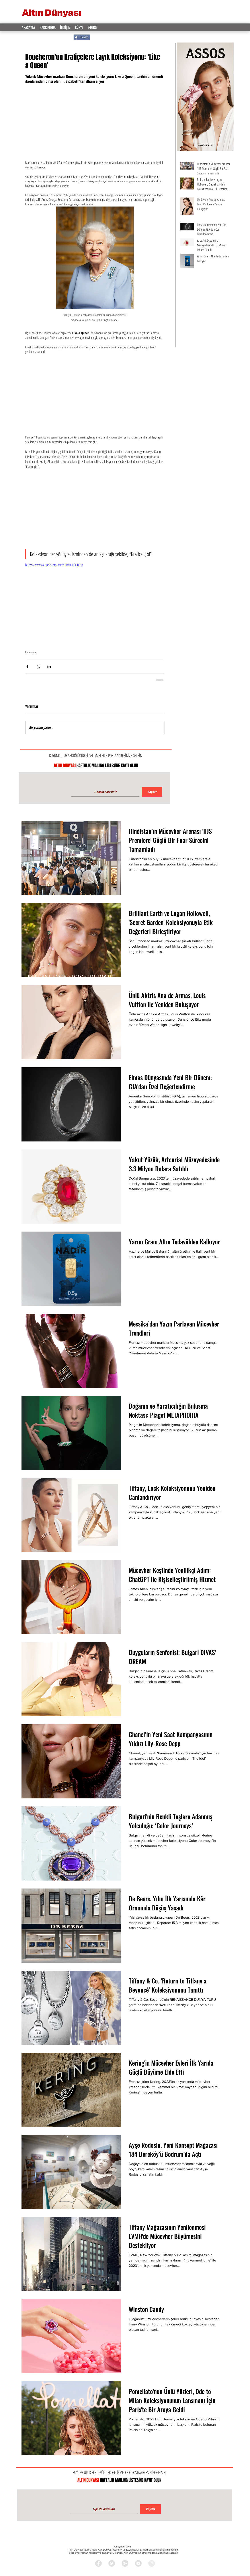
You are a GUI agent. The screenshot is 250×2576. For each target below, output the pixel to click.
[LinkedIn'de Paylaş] (49, 666)
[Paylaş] (82, 37)
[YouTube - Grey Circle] (138, 2563)
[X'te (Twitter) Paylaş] (38, 666)
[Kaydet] (152, 792)
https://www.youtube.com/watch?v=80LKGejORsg (54, 564)
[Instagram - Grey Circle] (151, 2563)
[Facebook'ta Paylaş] (27, 666)
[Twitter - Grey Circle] (111, 2563)
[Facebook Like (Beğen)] (41, 37)
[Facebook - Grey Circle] (98, 2563)
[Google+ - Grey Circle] (125, 2563)
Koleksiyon (30, 652)
